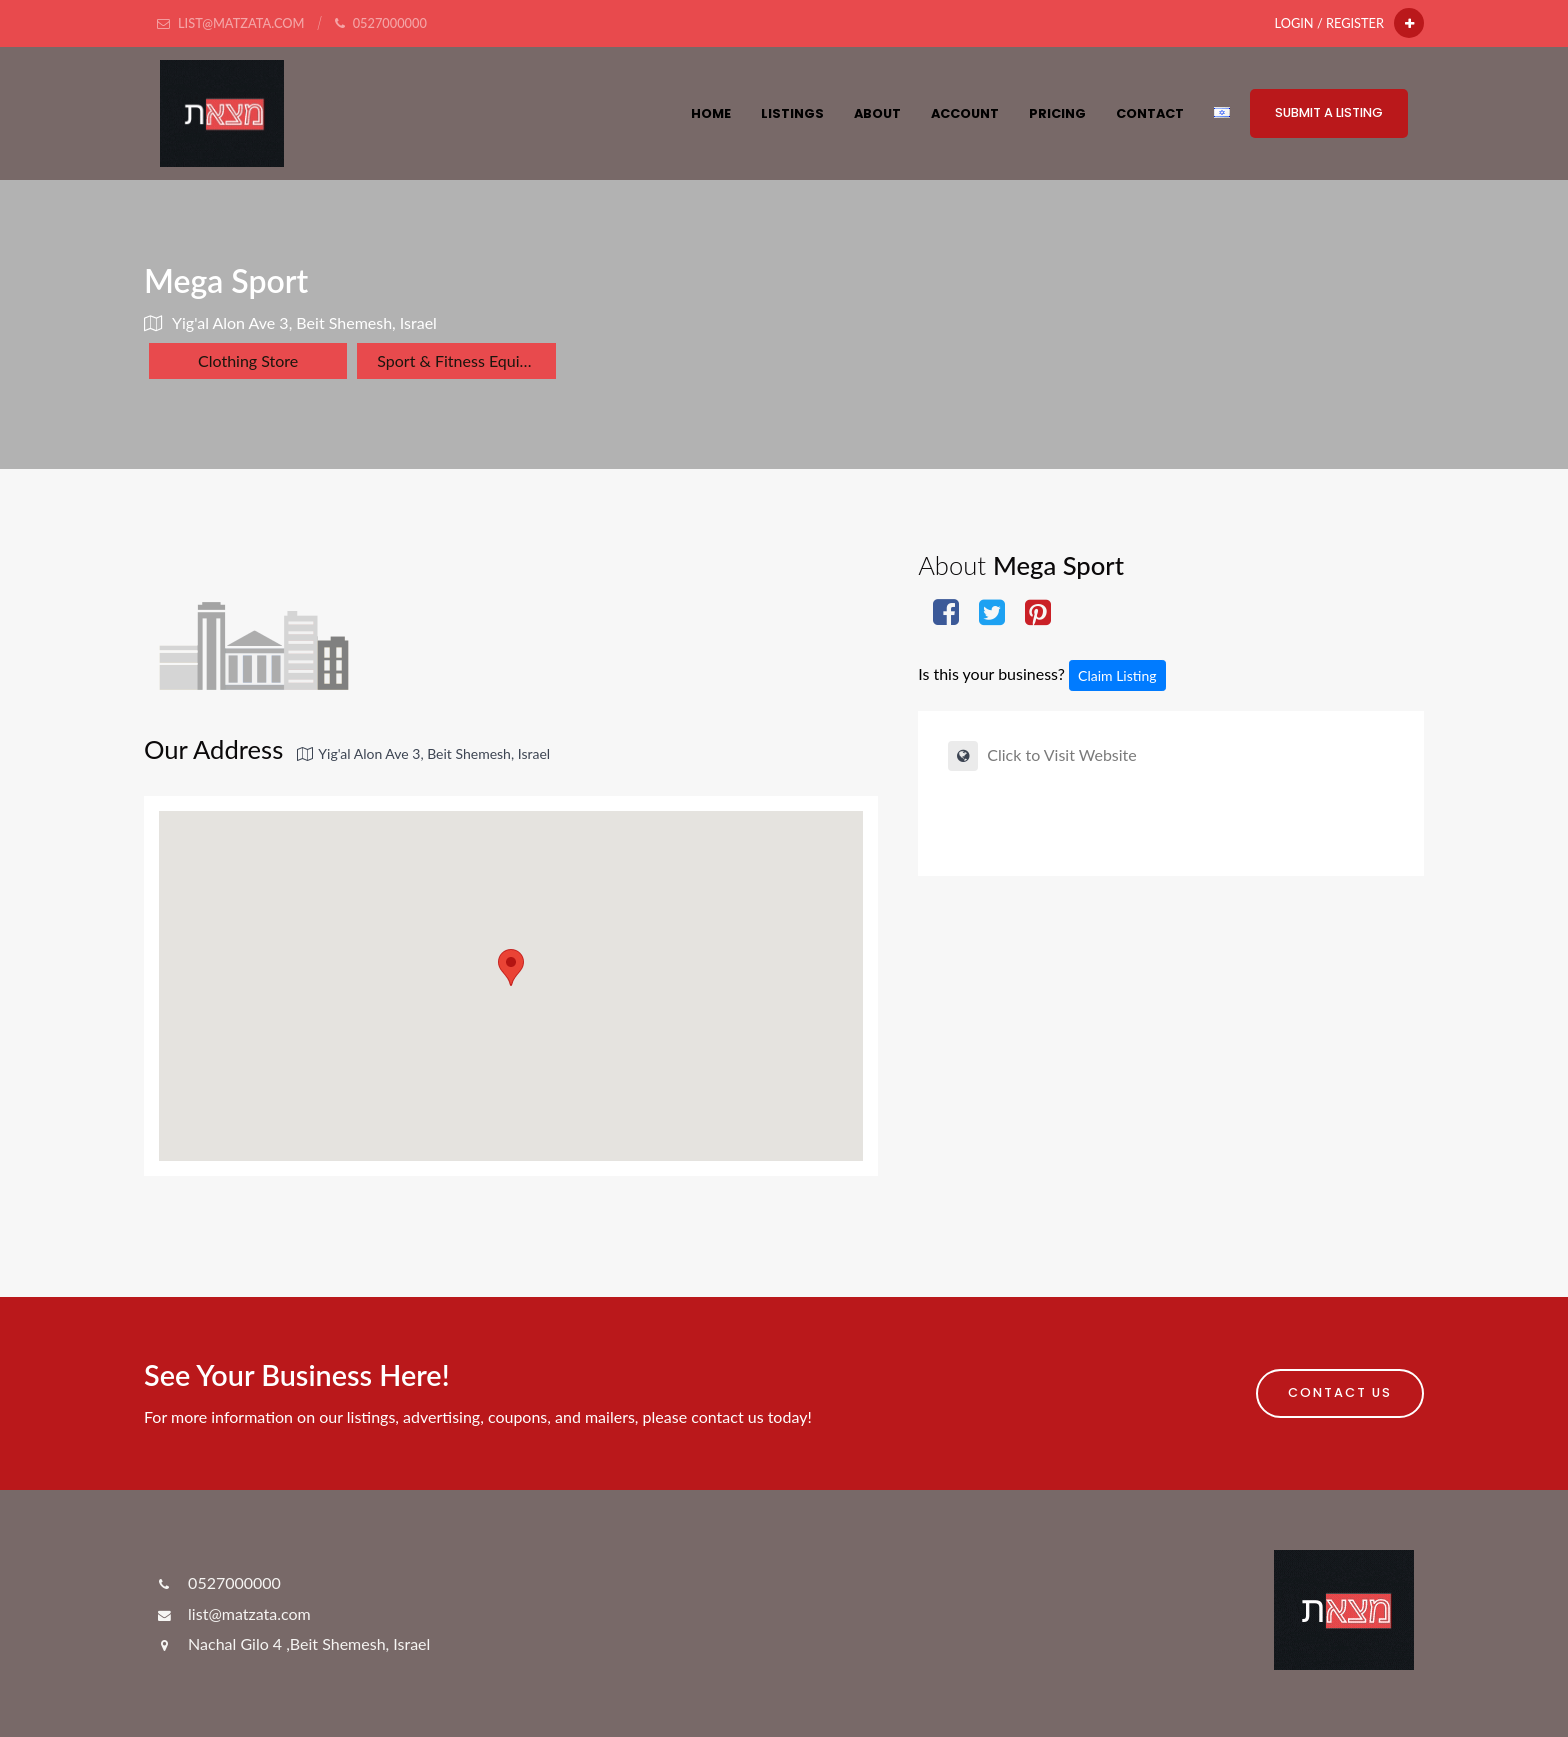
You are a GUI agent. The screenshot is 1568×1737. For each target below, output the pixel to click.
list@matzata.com (232, 1613)
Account (965, 113)
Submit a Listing (1329, 112)
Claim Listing (1117, 675)
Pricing (1057, 113)
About (877, 113)
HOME (711, 113)
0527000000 (217, 1582)
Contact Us (1340, 1392)
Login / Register (1329, 23)
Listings (792, 113)
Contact (1150, 113)
